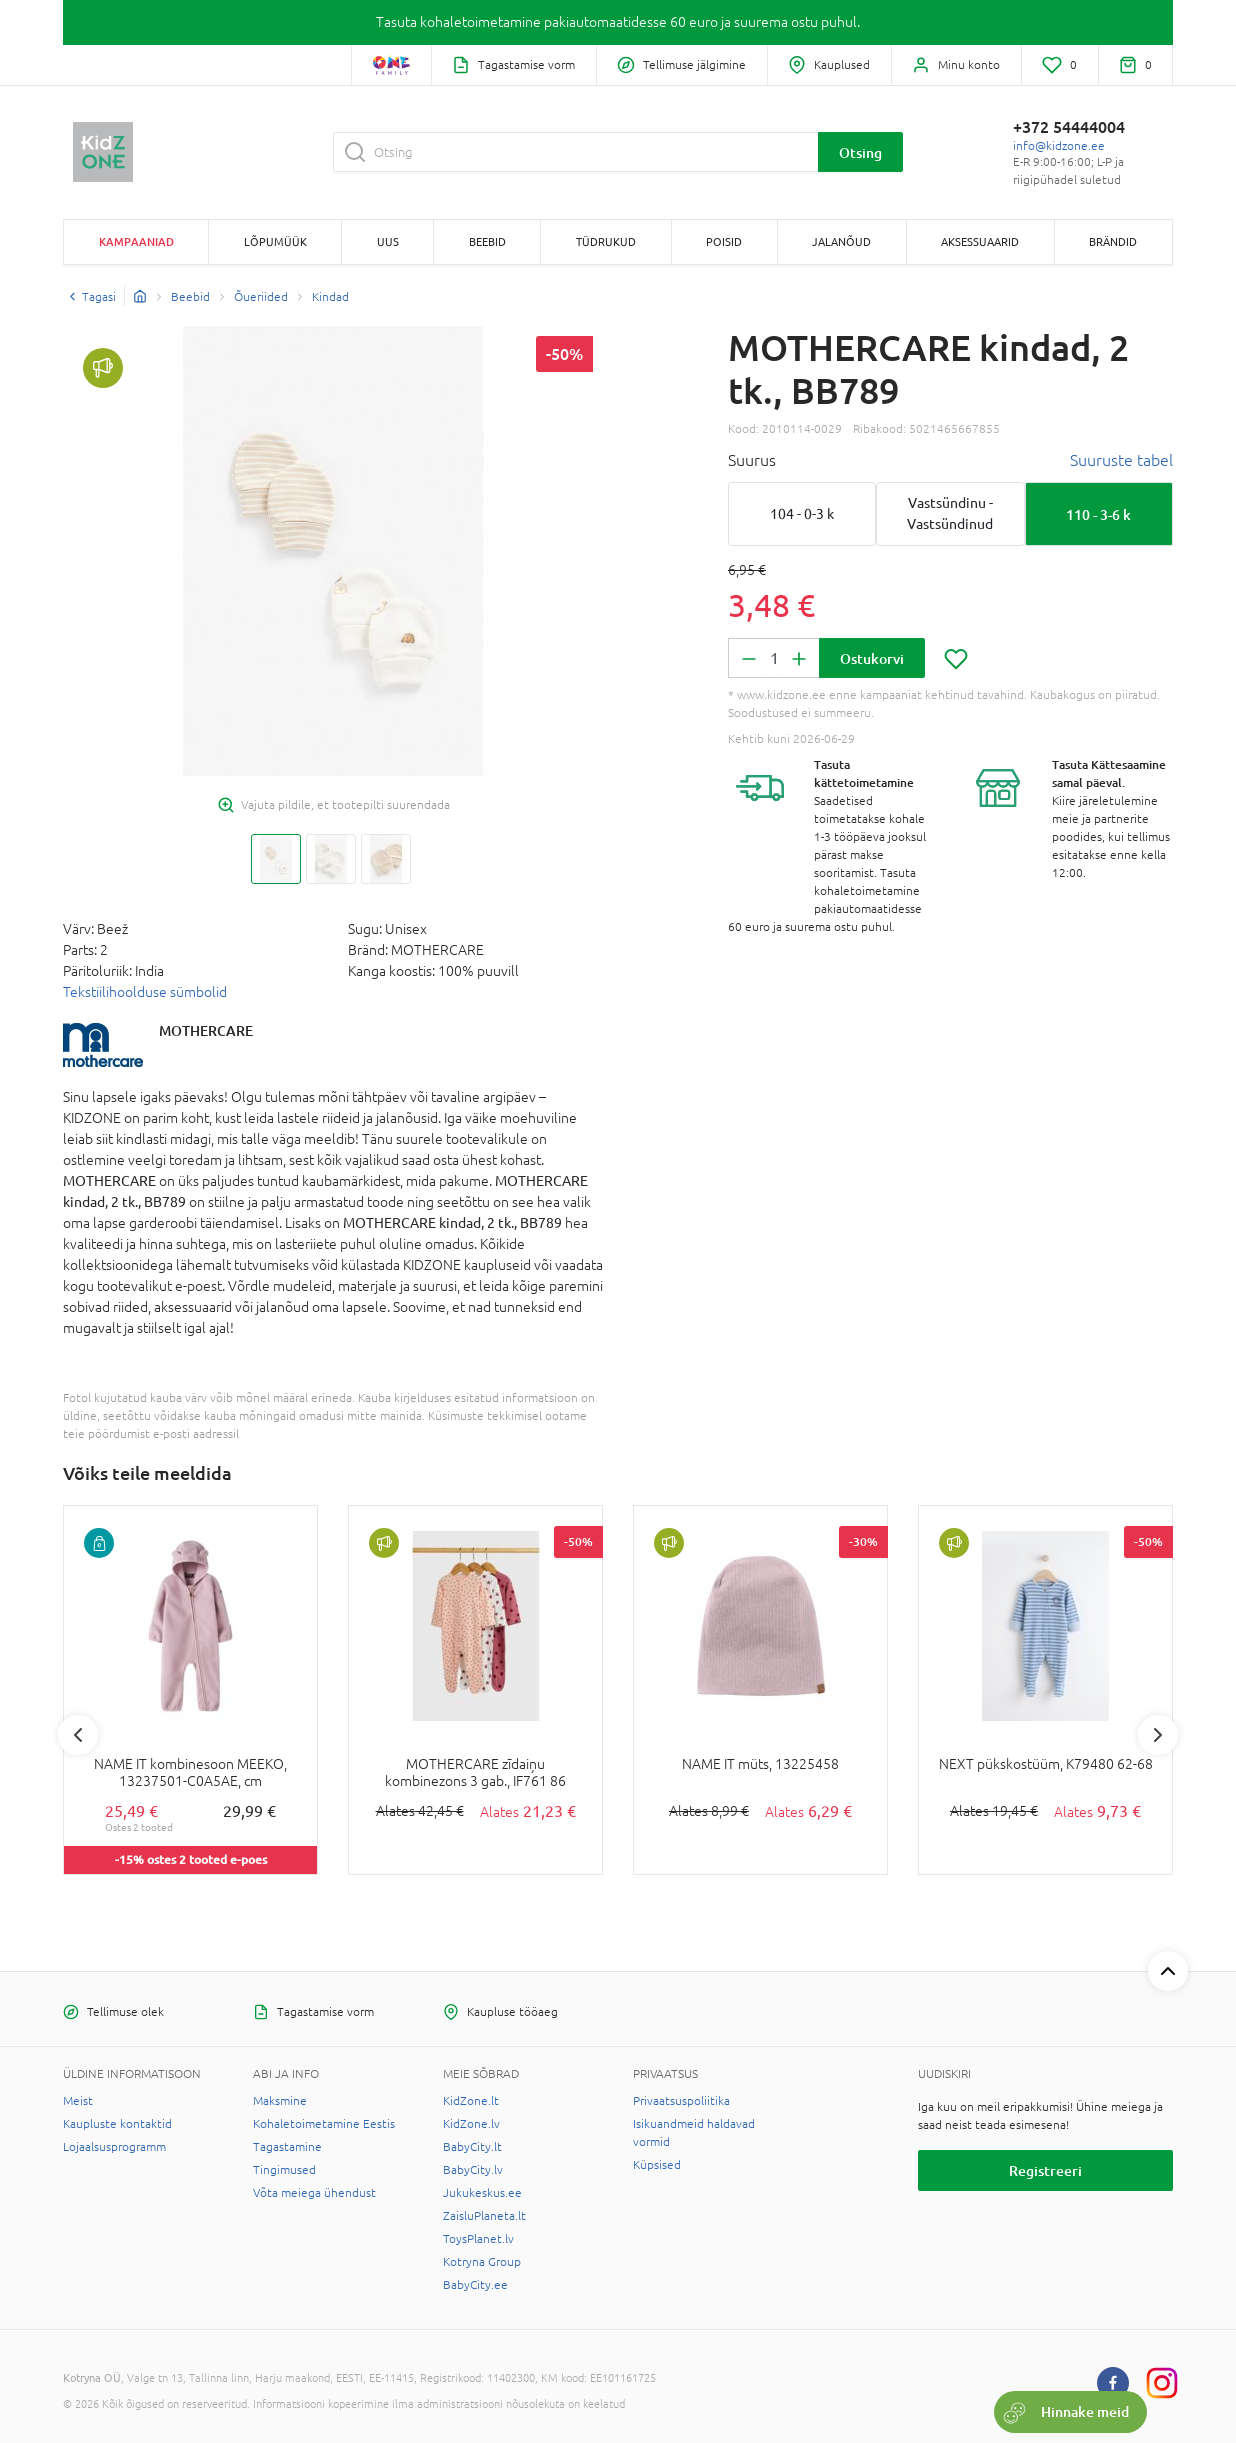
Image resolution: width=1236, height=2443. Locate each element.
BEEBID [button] (487, 241)
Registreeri (1045, 2170)
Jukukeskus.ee (482, 2193)
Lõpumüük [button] (275, 241)
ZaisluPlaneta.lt (484, 2216)
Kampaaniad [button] (136, 241)
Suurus (752, 460)
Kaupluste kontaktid (117, 2124)
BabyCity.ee (475, 2285)
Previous (78, 1735)
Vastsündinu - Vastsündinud (950, 513)
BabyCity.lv (473, 2170)
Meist (78, 2101)
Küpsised (657, 2165)
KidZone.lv (471, 2124)
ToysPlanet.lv (478, 2239)
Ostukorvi (872, 658)
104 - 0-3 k (802, 514)
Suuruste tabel (1121, 460)
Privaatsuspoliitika (681, 2101)
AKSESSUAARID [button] (980, 241)
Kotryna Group (482, 2262)
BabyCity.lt (472, 2147)
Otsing (860, 152)
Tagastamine (287, 2147)
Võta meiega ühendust (314, 2193)
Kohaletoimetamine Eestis (324, 2124)
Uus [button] (388, 241)
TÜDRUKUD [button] (606, 241)
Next (1158, 1735)
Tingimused (284, 2170)
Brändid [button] (1113, 241)
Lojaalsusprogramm (114, 2147)
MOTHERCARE (206, 1030)
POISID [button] (724, 241)
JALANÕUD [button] (841, 241)
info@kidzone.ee (1059, 146)
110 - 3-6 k (1098, 514)
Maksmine (280, 2101)
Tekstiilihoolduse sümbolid (145, 992)
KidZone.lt (471, 2101)
